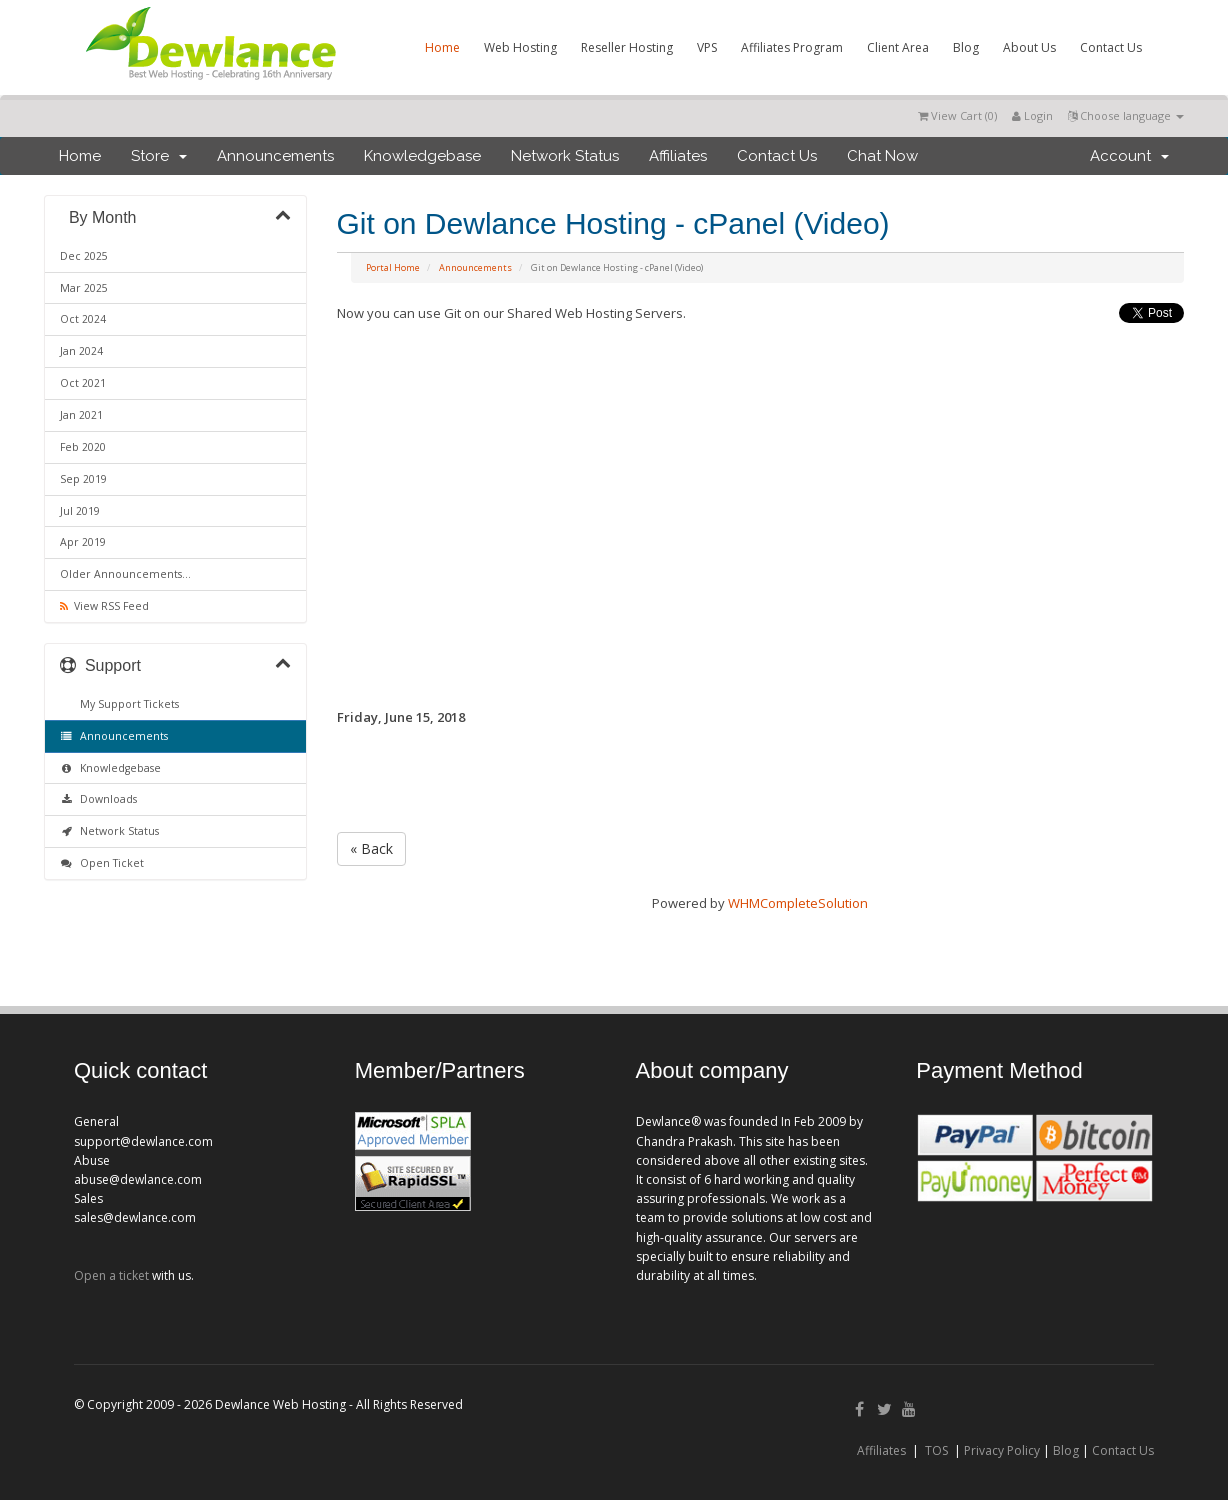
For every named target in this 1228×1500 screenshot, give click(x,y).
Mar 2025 (84, 288)
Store (159, 156)
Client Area (898, 47)
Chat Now (882, 156)
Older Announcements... (125, 574)
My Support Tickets (126, 704)
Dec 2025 (84, 256)
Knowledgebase (422, 156)
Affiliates (678, 156)
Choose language (1126, 115)
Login (1032, 115)
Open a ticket (111, 1275)
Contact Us (1111, 47)
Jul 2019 (80, 511)
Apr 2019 (83, 542)
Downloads (98, 799)
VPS (707, 47)
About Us (1029, 47)
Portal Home (393, 267)
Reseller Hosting (627, 47)
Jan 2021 (81, 415)
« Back (371, 848)
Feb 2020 (83, 447)
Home (442, 47)
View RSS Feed (104, 606)
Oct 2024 (83, 319)
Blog (966, 47)
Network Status (565, 156)
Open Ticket (102, 863)
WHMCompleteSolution (798, 903)
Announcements (275, 156)
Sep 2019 (83, 479)
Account (1129, 156)
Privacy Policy (1002, 1450)
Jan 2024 (81, 351)
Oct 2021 (83, 383)
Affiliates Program (792, 47)
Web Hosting (520, 47)
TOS (936, 1450)
